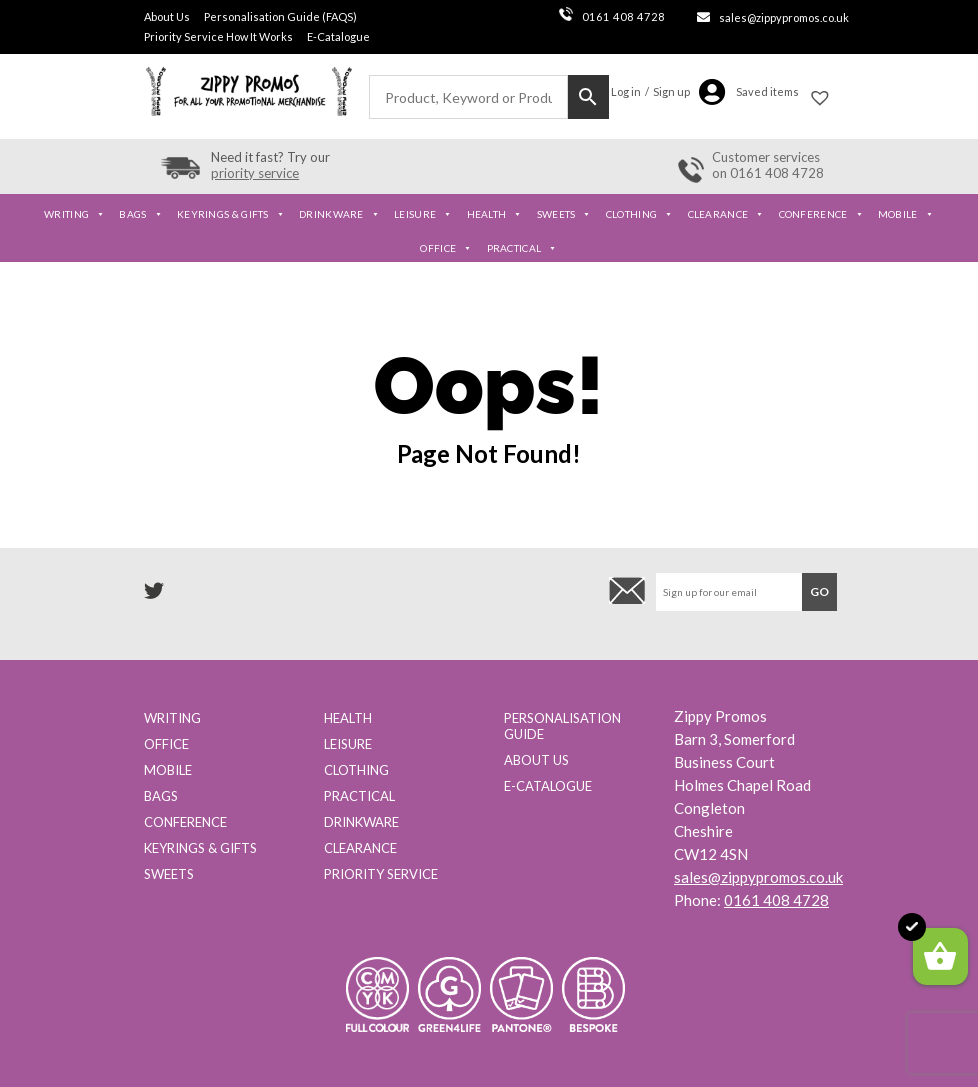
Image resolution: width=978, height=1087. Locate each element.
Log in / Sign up (650, 91)
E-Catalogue (338, 36)
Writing (74, 214)
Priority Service (381, 874)
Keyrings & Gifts (231, 214)
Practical (522, 248)
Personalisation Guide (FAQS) (280, 16)
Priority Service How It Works (218, 36)
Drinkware (339, 214)
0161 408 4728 (612, 16)
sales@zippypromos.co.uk (784, 17)
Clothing (640, 214)
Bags (141, 214)
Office (446, 248)
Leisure (423, 214)
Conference (821, 214)
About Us (167, 16)
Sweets (564, 214)
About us (536, 760)
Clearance (726, 214)
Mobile (906, 214)
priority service (255, 173)
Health (495, 214)
